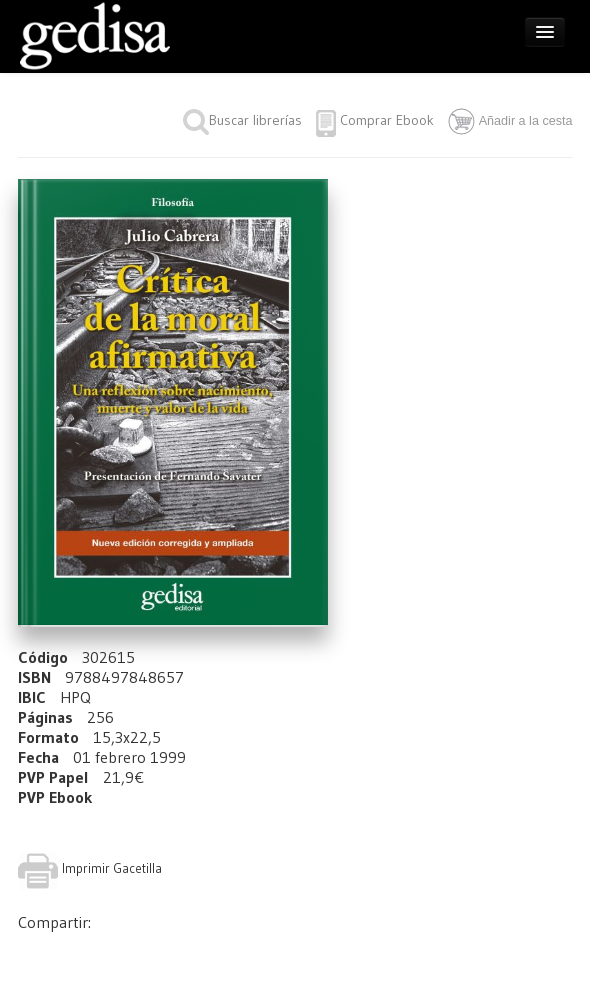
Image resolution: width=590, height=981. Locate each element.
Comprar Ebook (387, 120)
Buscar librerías (242, 120)
